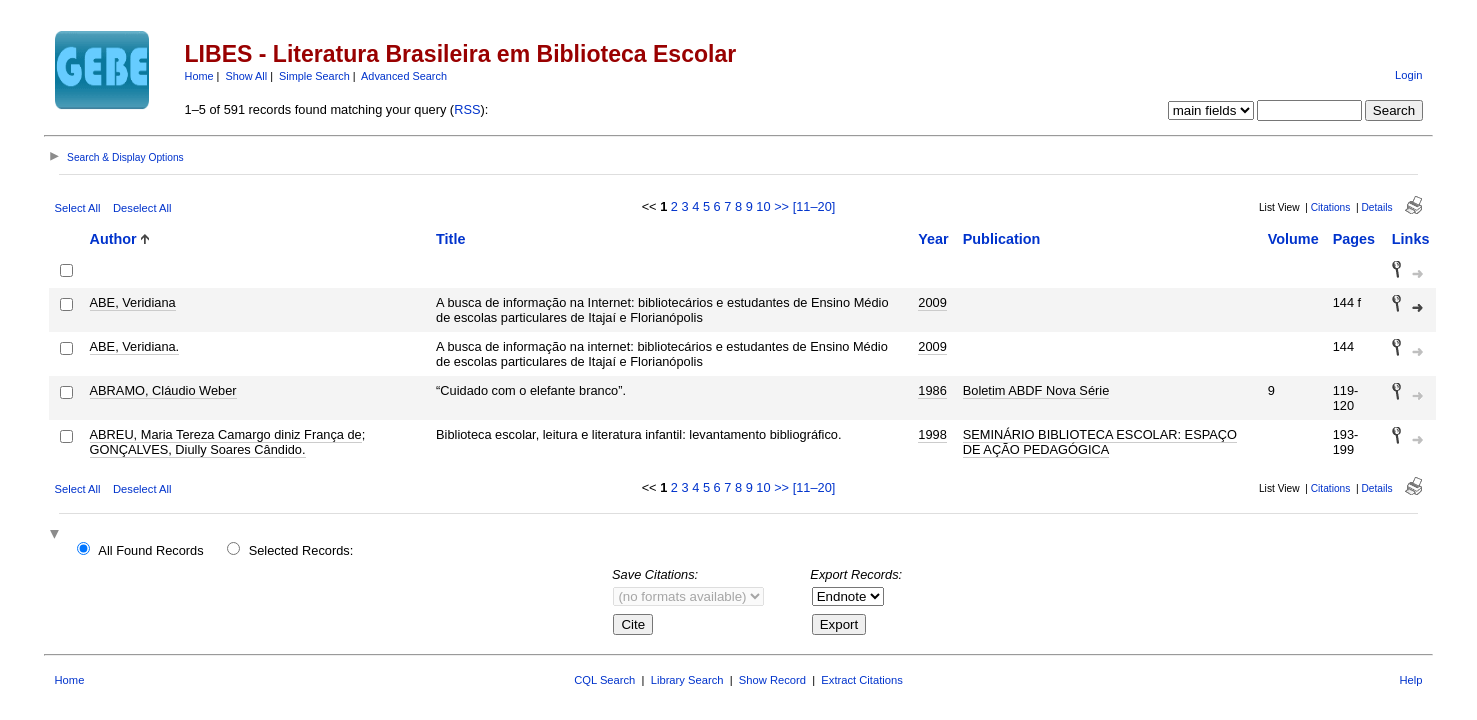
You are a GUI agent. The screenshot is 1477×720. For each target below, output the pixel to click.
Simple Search (314, 76)
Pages (1354, 239)
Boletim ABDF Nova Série (1036, 390)
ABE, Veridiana (133, 302)
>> (781, 206)
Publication (1002, 239)
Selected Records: (301, 550)
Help (1410, 680)
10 (763, 206)
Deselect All (142, 208)
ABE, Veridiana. (135, 346)
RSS (467, 109)
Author (113, 239)
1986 (932, 390)
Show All (246, 76)
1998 (932, 434)
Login (1408, 75)
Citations (1331, 207)
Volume (1293, 239)
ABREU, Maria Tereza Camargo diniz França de (226, 434)
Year (933, 239)
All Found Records (150, 550)
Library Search (687, 680)
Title (450, 239)
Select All (78, 208)
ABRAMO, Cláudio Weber (163, 390)
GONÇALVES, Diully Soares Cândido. (198, 449)
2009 (932, 302)
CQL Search (604, 680)
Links (1411, 239)
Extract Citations (861, 680)
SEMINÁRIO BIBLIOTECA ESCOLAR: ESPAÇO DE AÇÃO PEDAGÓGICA (1100, 442)
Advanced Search (404, 76)
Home (199, 76)
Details (1376, 207)
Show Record (772, 680)
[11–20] (814, 206)
